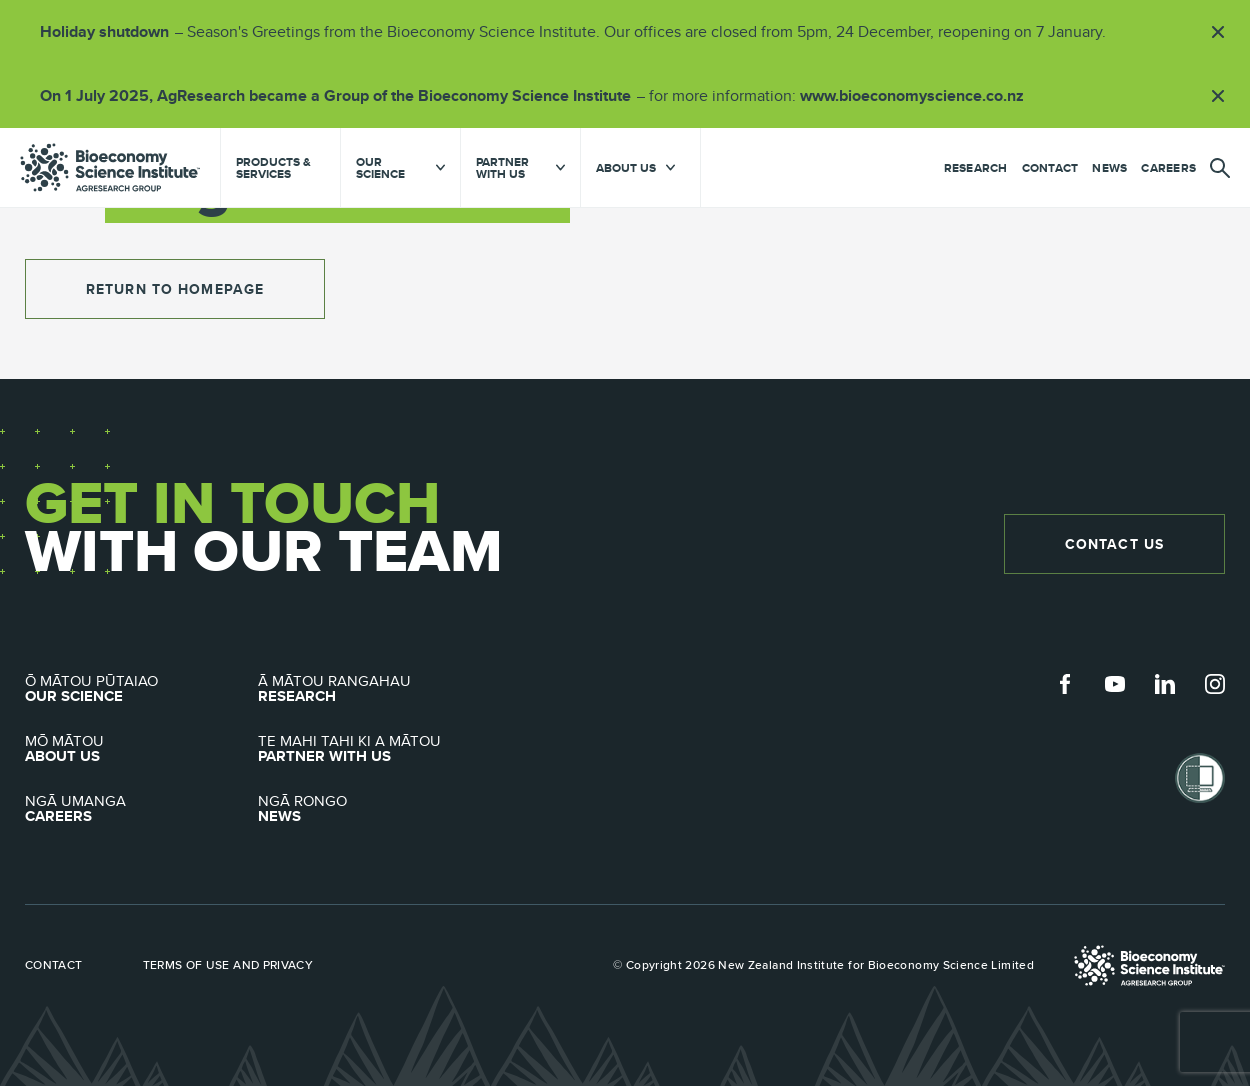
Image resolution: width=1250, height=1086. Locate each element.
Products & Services (273, 168)
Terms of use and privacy (228, 965)
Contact (1050, 168)
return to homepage (175, 289)
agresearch (110, 167)
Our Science (141, 689)
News (1109, 168)
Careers (1168, 168)
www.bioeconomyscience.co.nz (919, 95)
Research (976, 168)
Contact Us (1114, 544)
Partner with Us (374, 749)
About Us (141, 749)
